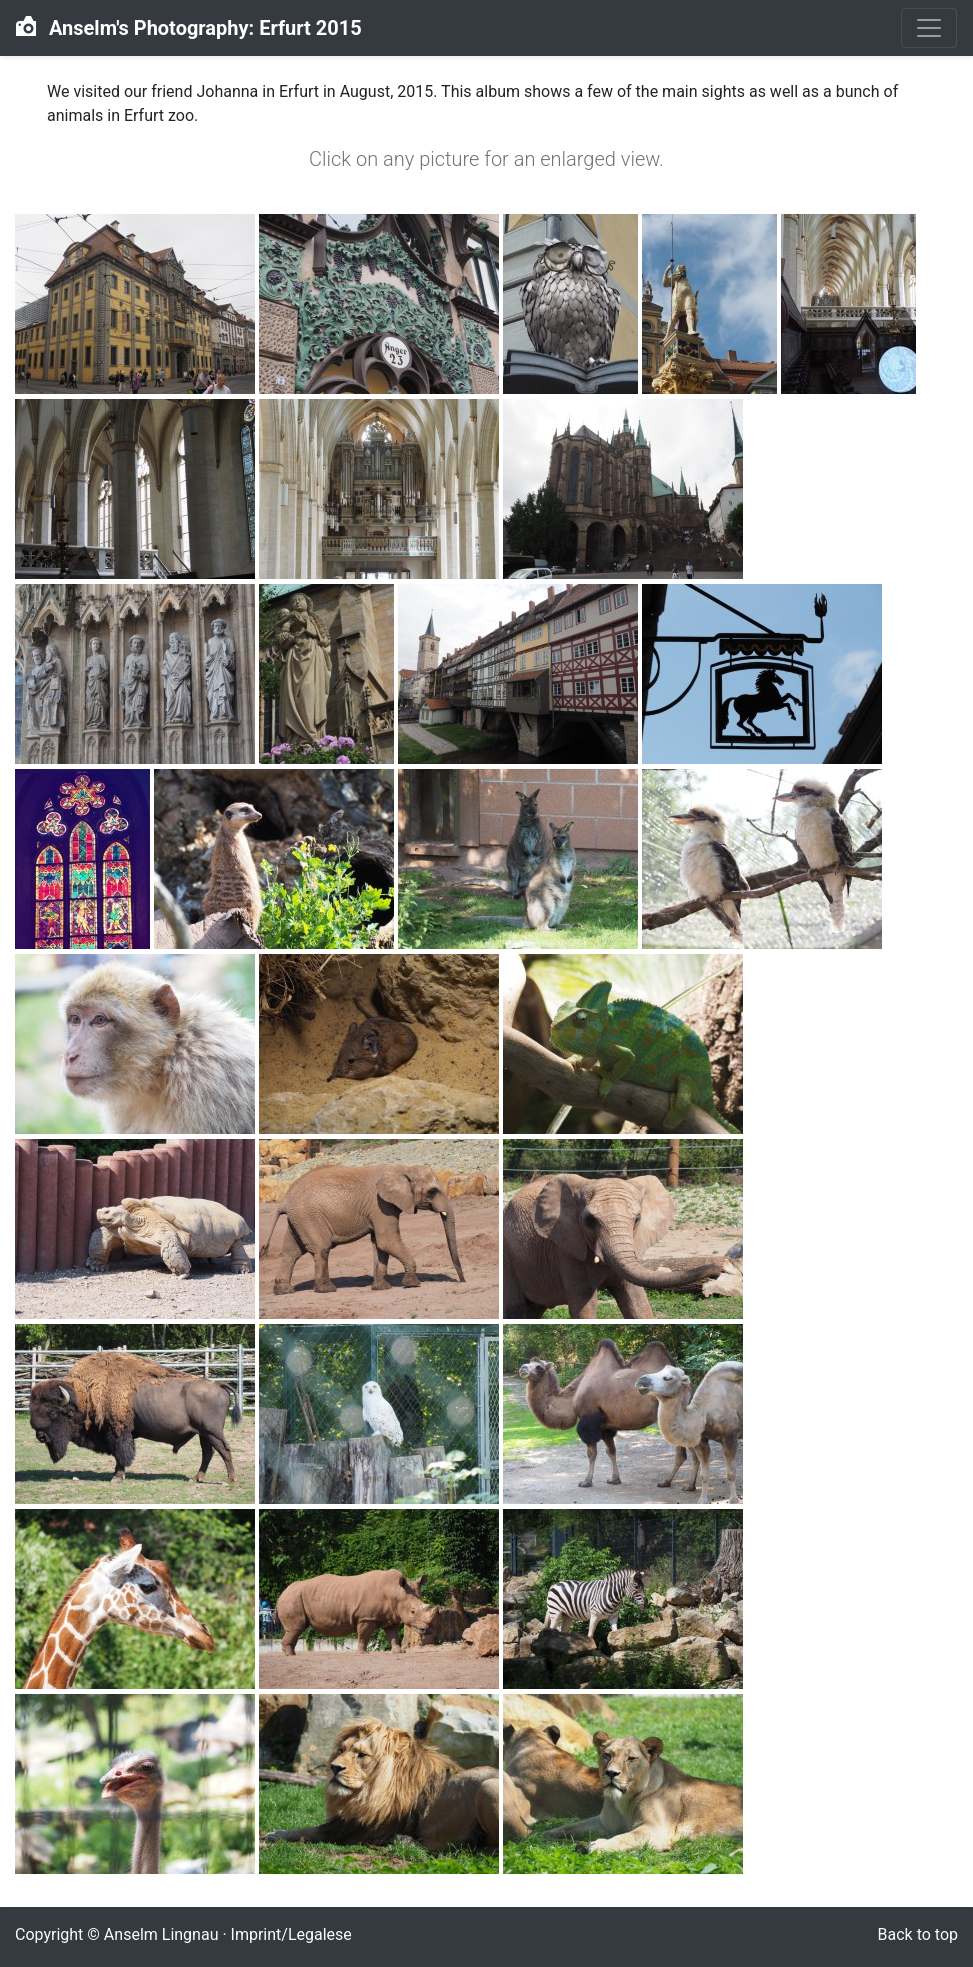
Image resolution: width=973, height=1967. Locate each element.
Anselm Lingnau (161, 1934)
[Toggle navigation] (929, 28)
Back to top (918, 1934)
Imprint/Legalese (291, 1934)
